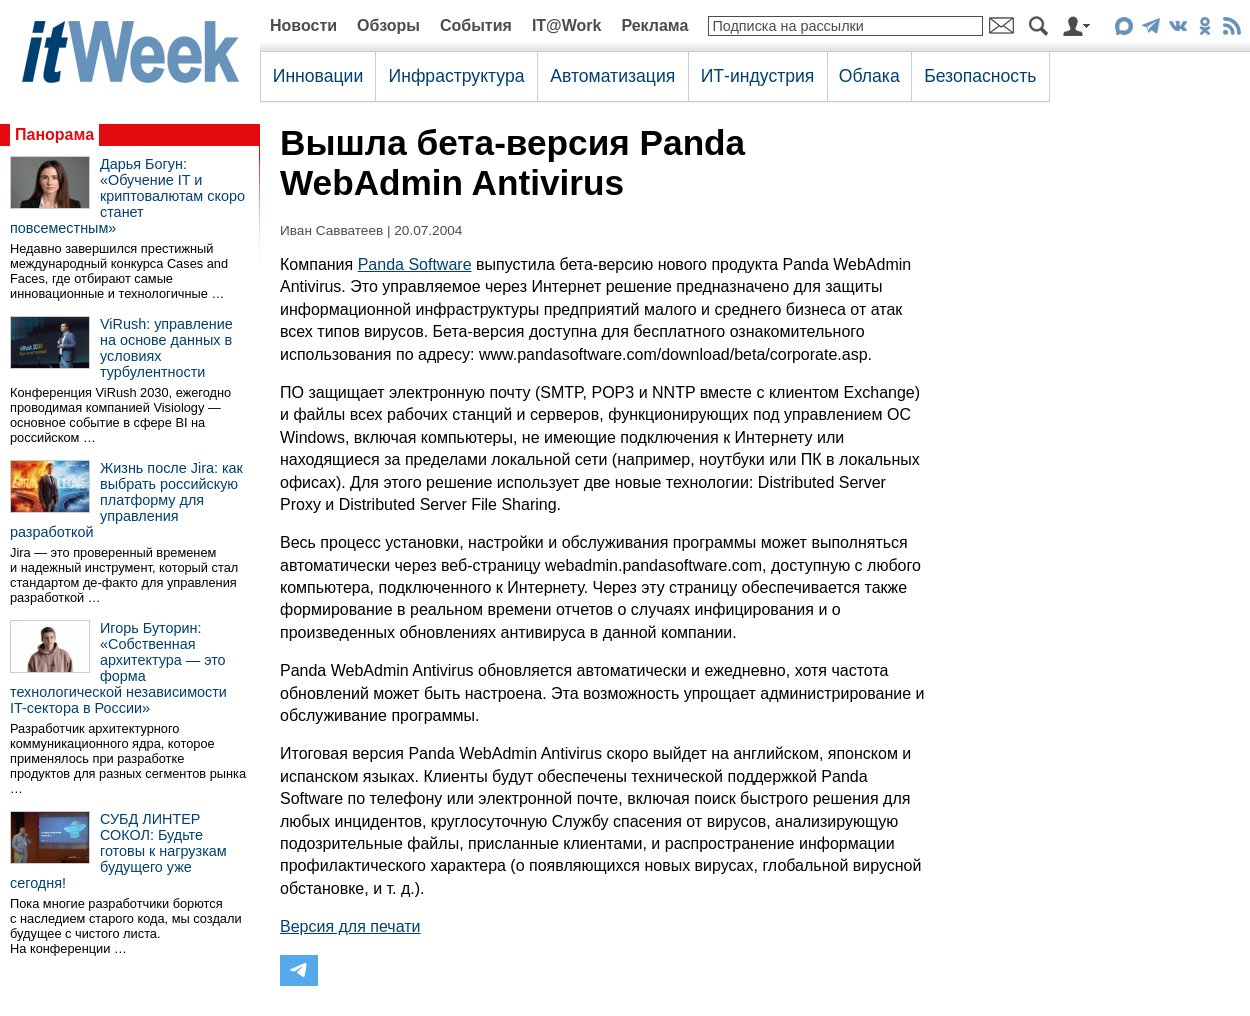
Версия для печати (350, 926)
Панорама (54, 134)
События (476, 25)
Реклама (654, 25)
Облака (869, 76)
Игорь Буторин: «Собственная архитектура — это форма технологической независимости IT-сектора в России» (118, 668)
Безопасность (980, 76)
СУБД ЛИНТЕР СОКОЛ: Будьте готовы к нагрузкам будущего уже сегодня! (118, 851)
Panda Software (415, 264)
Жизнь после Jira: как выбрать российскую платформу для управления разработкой (126, 500)
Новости (303, 25)
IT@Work (567, 25)
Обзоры (388, 25)
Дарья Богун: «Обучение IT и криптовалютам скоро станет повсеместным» (127, 196)
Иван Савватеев (331, 230)
